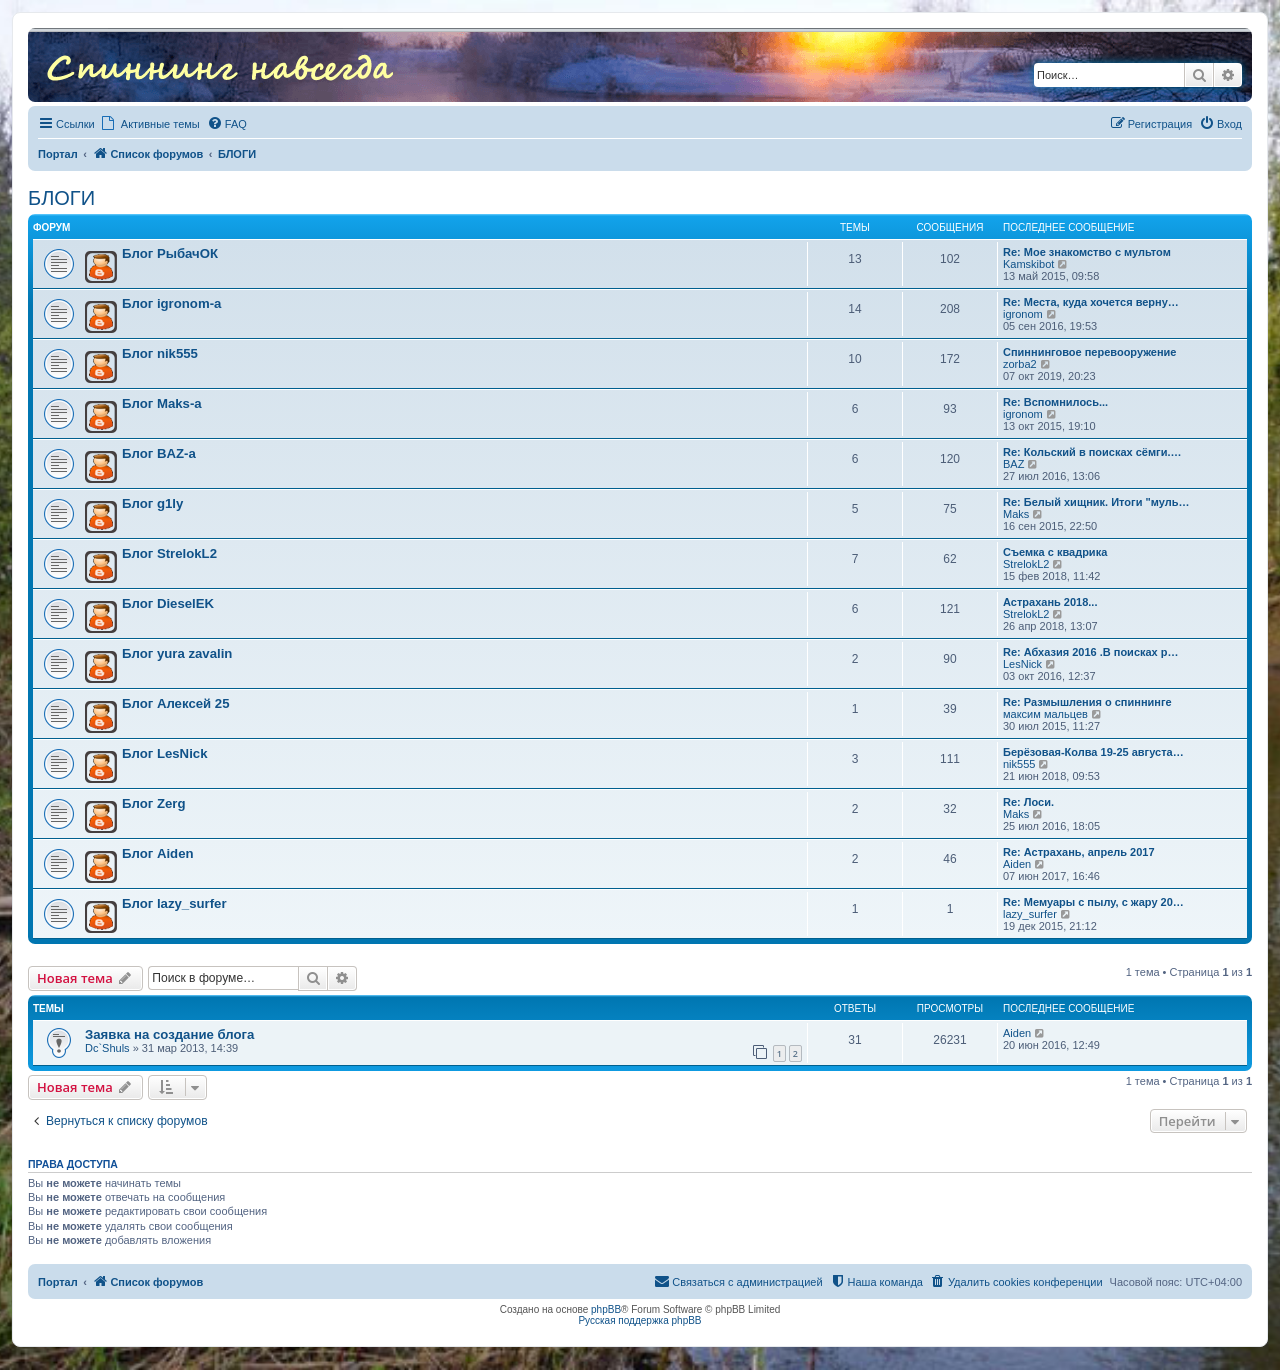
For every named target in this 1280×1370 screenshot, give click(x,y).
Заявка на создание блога (169, 1034)
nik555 (1019, 764)
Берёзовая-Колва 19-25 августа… (1093, 752)
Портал (58, 154)
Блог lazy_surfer (174, 903)
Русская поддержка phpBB (639, 1320)
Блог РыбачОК (170, 253)
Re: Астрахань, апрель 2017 (1079, 852)
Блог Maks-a (162, 403)
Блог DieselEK (168, 603)
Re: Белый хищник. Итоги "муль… (1096, 502)
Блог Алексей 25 (176, 703)
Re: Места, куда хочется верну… (1091, 302)
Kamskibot (1028, 264)
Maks (1016, 514)
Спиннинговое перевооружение (1090, 352)
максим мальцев (1045, 714)
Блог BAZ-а (159, 453)
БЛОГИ (61, 198)
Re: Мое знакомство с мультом (1087, 252)
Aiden (1017, 864)
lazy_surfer (1030, 914)
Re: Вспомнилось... (1055, 402)
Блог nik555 (160, 353)
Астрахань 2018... (1050, 602)
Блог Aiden (158, 853)
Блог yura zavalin (177, 653)
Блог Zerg (153, 803)
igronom (1023, 314)
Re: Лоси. (1028, 802)
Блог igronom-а (171, 303)
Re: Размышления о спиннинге (1087, 702)
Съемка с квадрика (1055, 552)
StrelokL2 (1026, 564)
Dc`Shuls (107, 1048)
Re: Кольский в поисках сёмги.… (1092, 452)
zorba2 (1020, 364)
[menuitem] (227, 124)
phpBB (606, 1309)
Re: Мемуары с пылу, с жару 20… (1093, 902)
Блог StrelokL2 (169, 553)
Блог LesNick (164, 753)
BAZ (1013, 464)
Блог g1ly (152, 503)
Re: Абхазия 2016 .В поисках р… (1091, 652)
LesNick (1022, 664)
